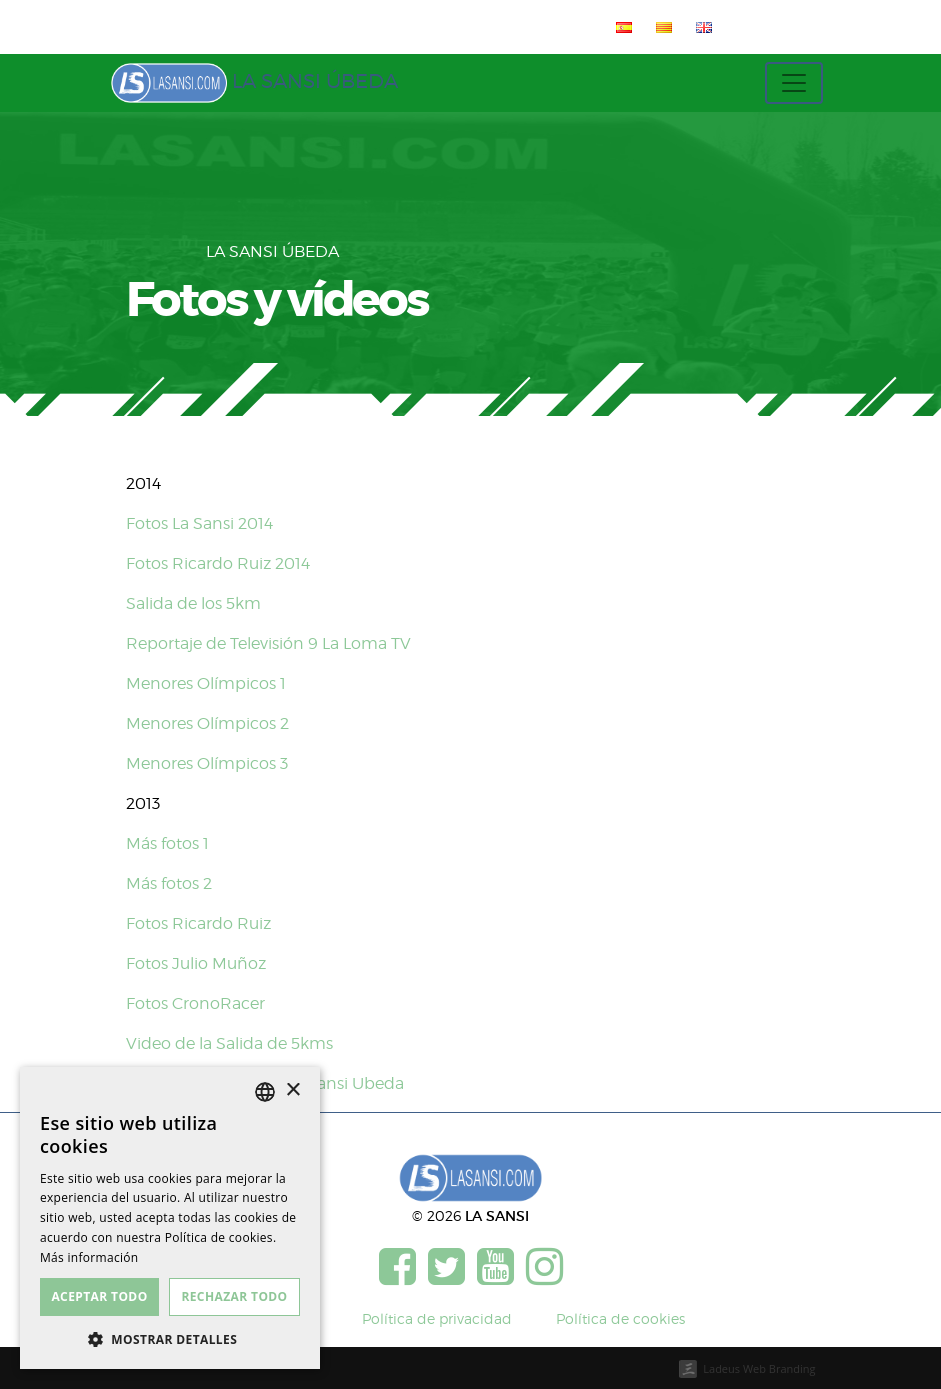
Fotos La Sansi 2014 (199, 523)
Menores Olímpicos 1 (206, 683)
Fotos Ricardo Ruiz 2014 (218, 563)
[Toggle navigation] (794, 83)
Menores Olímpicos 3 (207, 763)
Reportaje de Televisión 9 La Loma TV (268, 643)
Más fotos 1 (167, 843)
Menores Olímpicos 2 (207, 723)
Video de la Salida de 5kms (229, 1043)
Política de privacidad (437, 1318)
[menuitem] (620, 27)
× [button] (292, 1090)
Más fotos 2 (169, 883)
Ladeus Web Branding (759, 1368)
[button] (170, 1339)
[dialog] (170, 1218)
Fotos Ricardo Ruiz (198, 923)
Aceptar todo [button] (99, 1296)
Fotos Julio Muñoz (196, 963)
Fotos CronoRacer (195, 1003)
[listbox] (265, 1092)
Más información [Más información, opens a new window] (89, 1257)
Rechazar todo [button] (234, 1296)
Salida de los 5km (193, 603)
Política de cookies (620, 1318)
